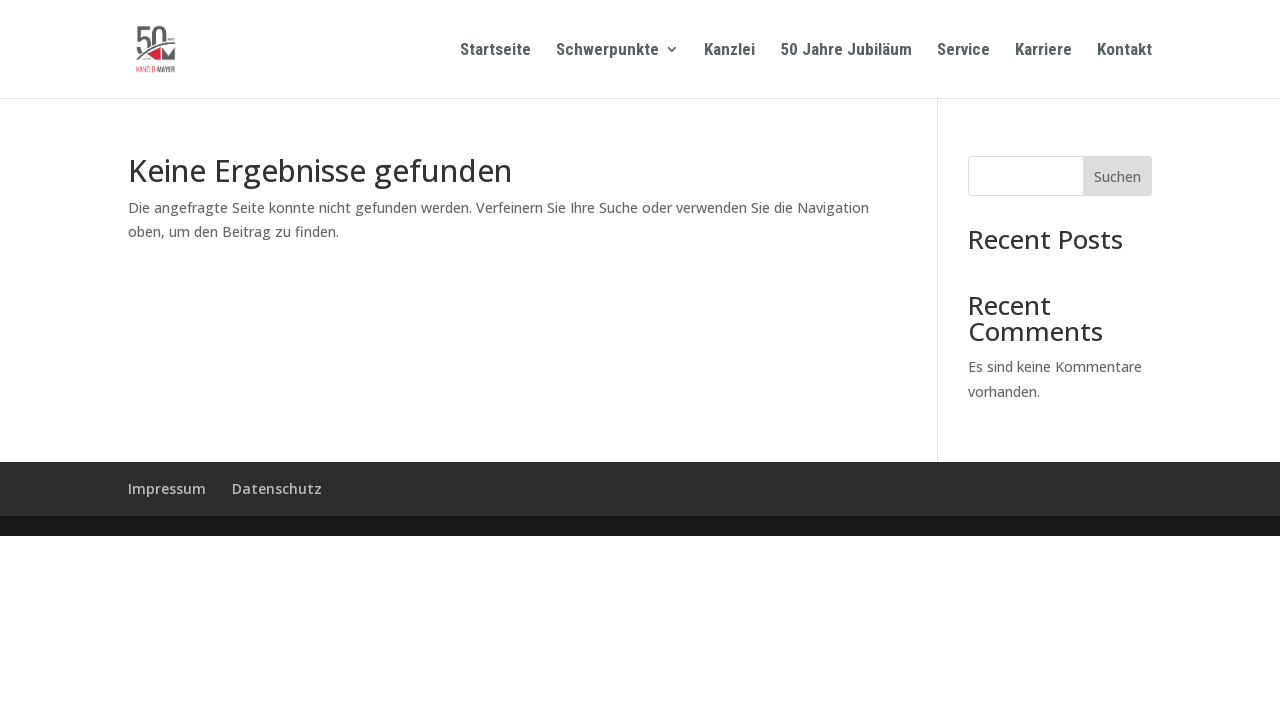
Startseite (495, 50)
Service (963, 50)
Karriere (1043, 50)
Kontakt (1124, 50)
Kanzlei (729, 50)
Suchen (1117, 176)
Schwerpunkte (607, 50)
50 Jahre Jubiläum (846, 50)
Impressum (167, 488)
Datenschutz (277, 488)
